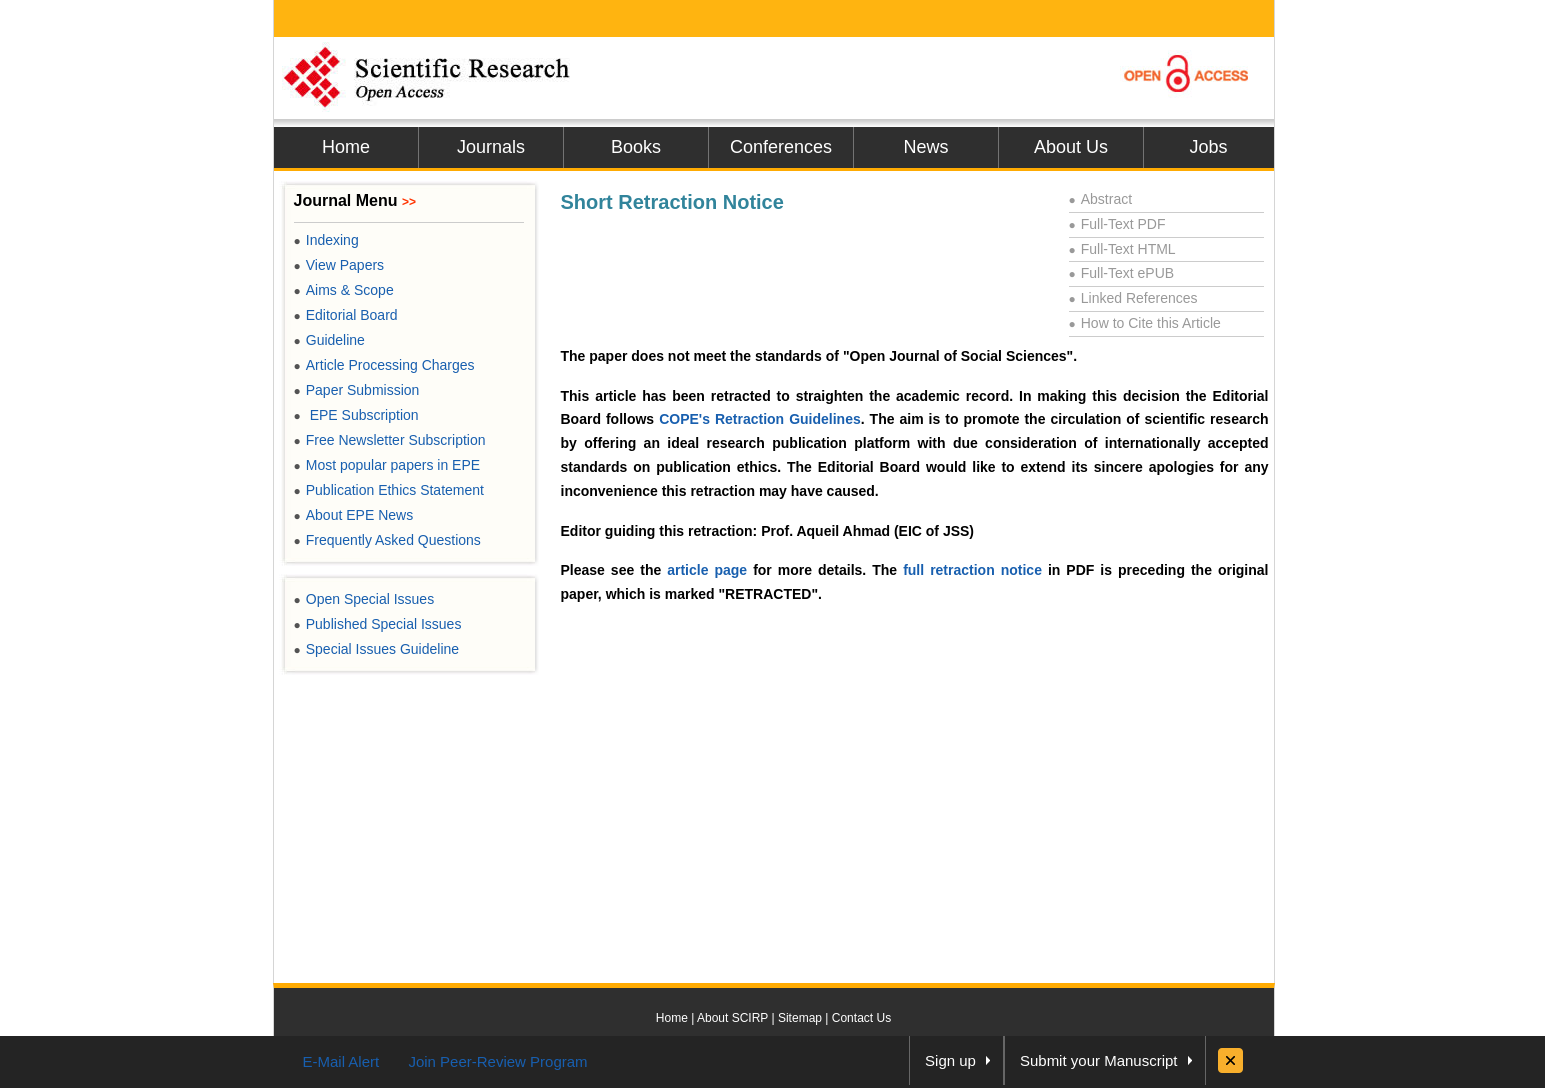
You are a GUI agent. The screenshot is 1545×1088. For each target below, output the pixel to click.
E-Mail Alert (341, 1061)
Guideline (329, 340)
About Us (1071, 147)
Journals (491, 147)
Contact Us (861, 1018)
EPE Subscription (356, 415)
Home (346, 147)
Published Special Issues (378, 624)
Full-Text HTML (1122, 249)
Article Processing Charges (384, 365)
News (925, 147)
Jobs (1208, 147)
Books (636, 147)
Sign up (950, 1060)
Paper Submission (357, 390)
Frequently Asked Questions (387, 540)
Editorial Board (346, 315)
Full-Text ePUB (1122, 273)
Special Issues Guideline (377, 649)
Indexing (326, 240)
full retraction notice (972, 570)
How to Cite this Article (1145, 323)
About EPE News (354, 515)
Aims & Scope (344, 290)
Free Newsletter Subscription (390, 440)
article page (707, 570)
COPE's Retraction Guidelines (760, 419)
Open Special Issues (364, 599)
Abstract (1101, 199)
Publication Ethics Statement (389, 490)
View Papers (339, 265)
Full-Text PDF (1117, 224)
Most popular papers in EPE (387, 465)
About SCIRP (732, 1018)
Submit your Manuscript (1099, 1060)
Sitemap (800, 1018)
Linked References (1133, 298)
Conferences (781, 147)
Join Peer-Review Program (497, 1061)
